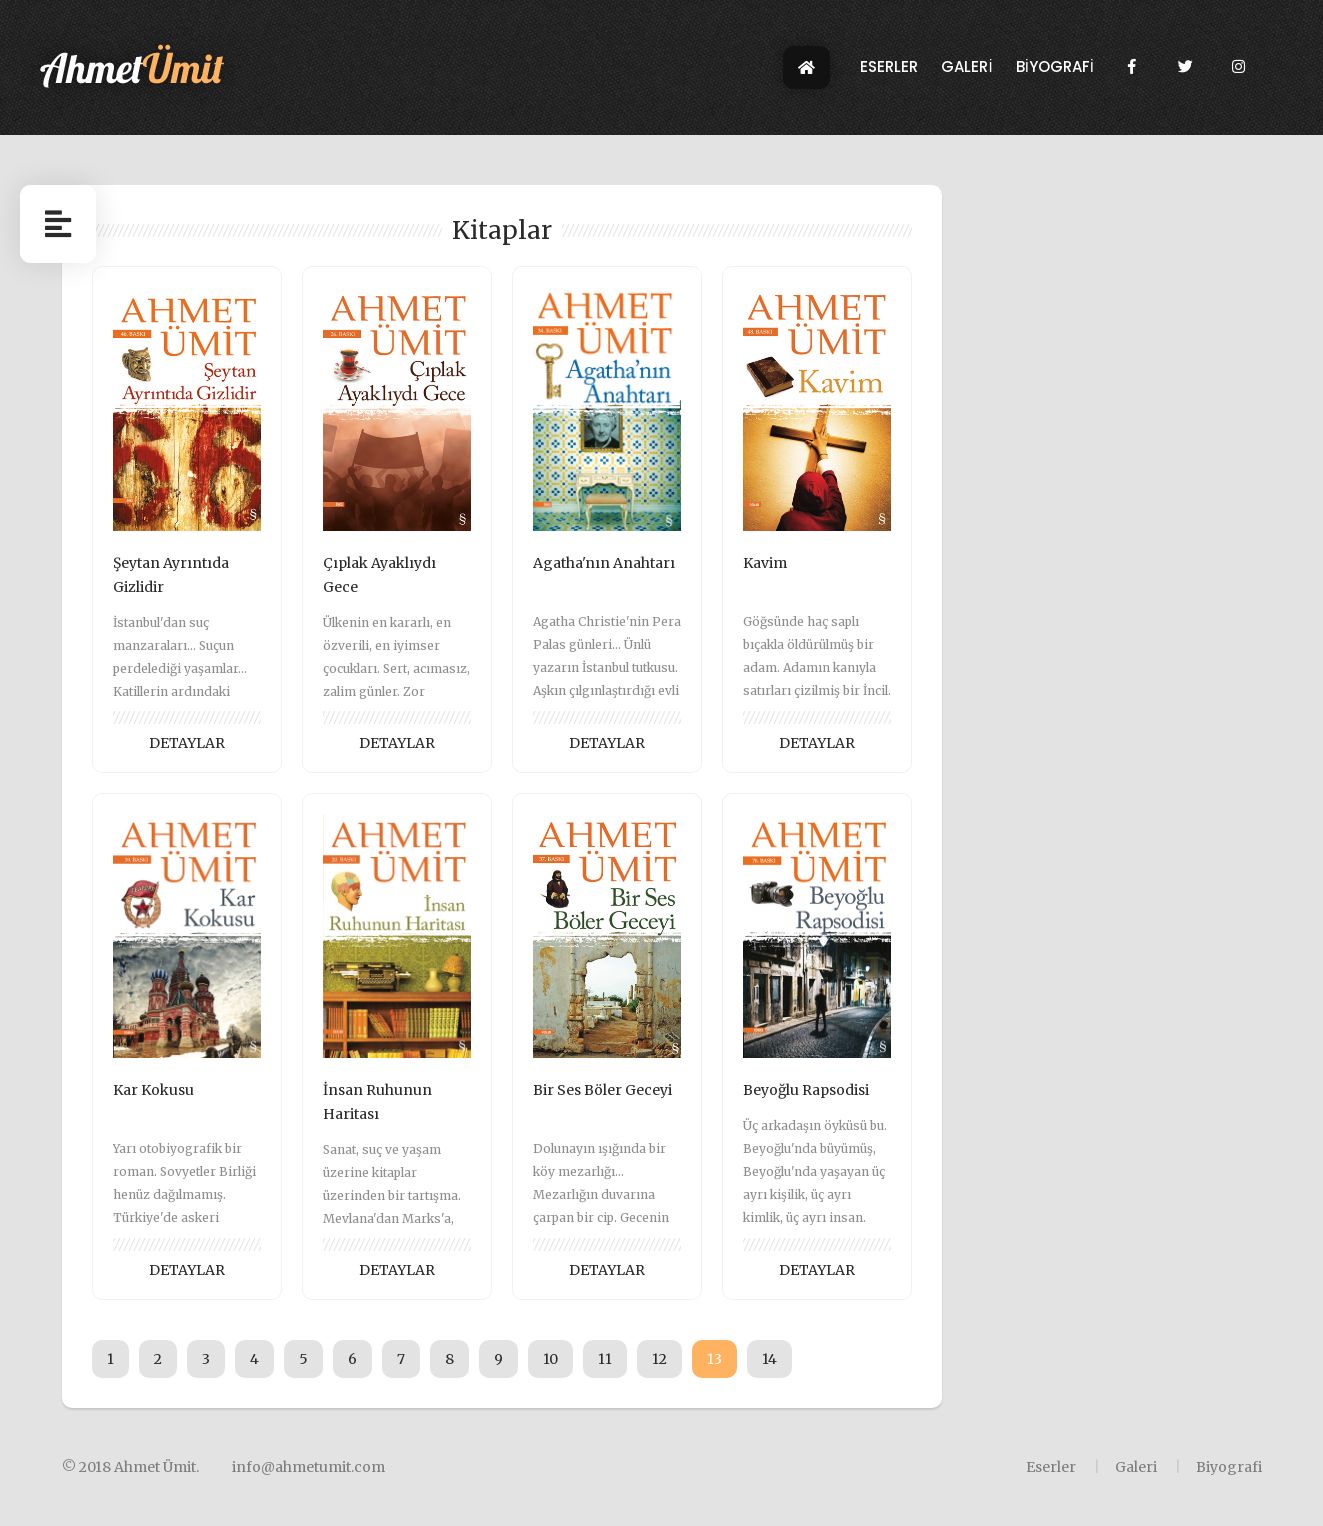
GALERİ (966, 73)
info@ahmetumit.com (308, 1467)
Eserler (1051, 1467)
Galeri (1136, 1467)
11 (605, 1359)
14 (769, 1359)
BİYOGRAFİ (1055, 73)
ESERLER (889, 73)
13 (714, 1359)
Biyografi (1229, 1467)
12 (659, 1359)
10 (550, 1359)
